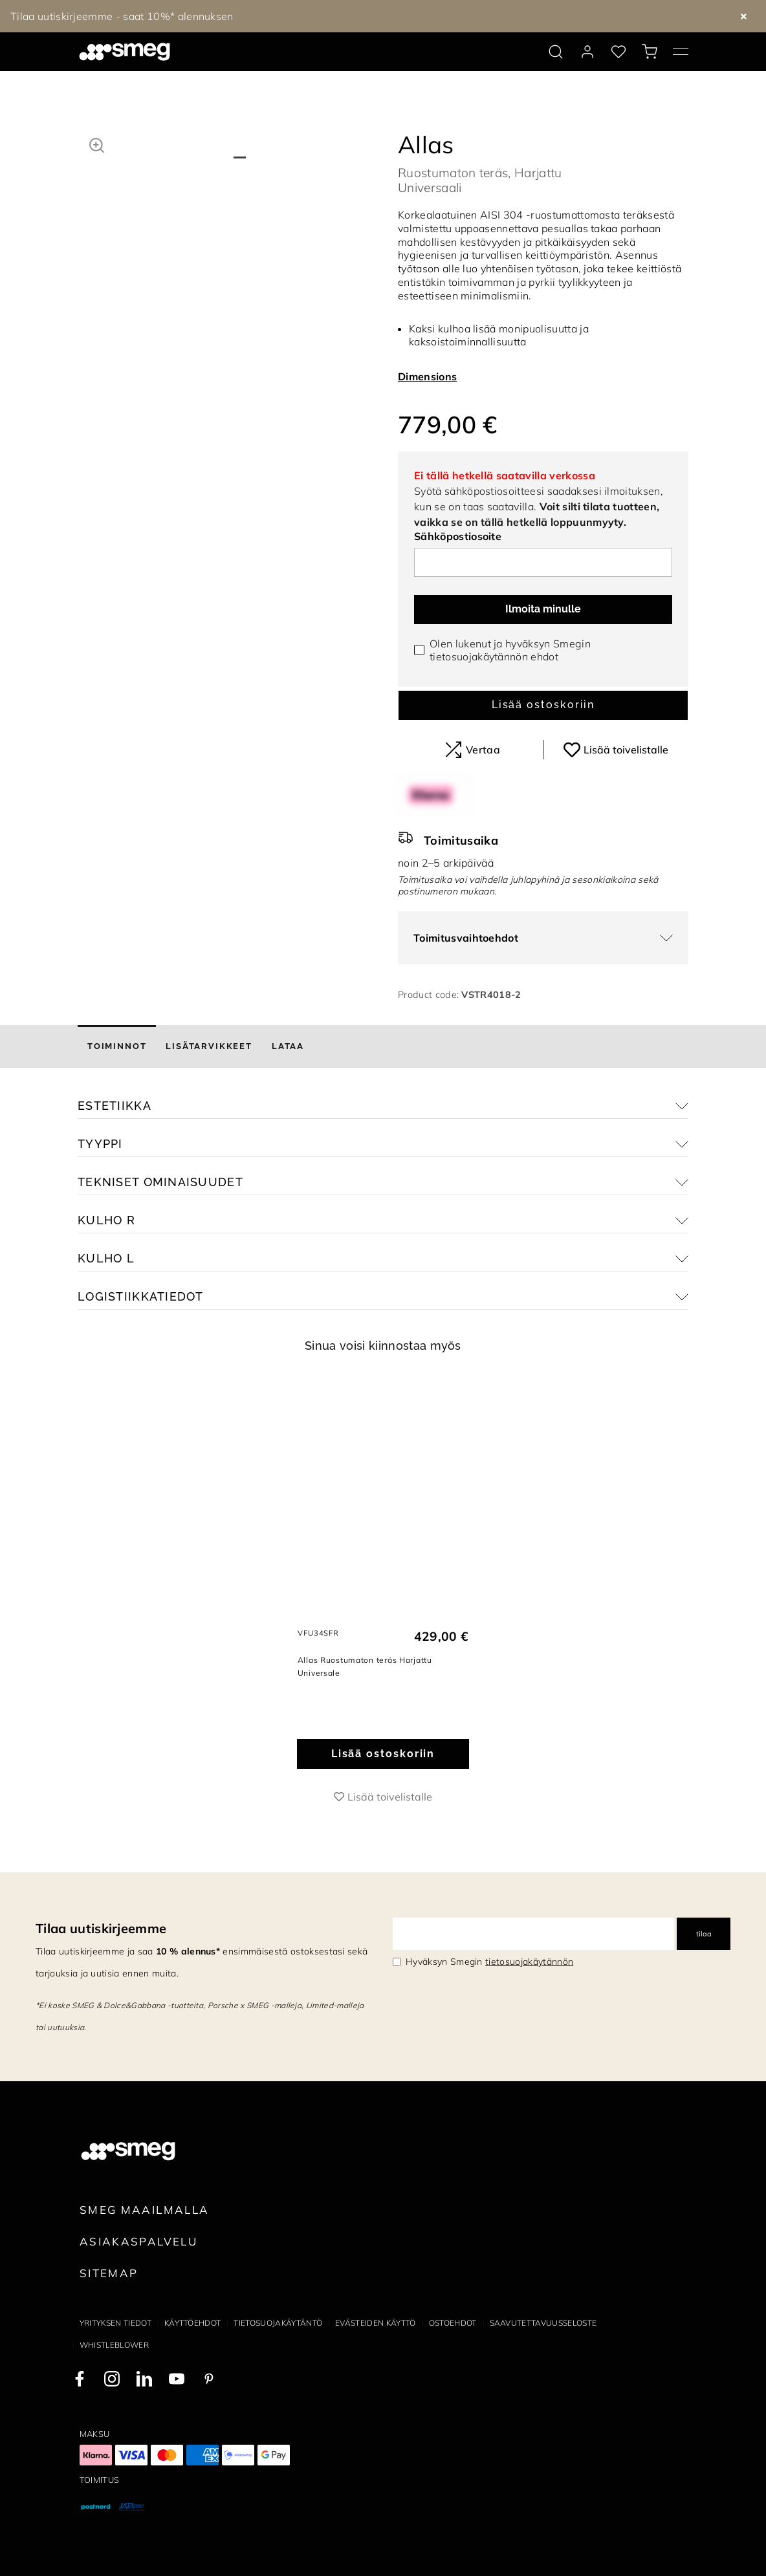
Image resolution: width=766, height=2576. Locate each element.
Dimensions (427, 376)
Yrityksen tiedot (115, 2323)
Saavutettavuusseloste (543, 2323)
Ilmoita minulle (543, 609)
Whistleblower (114, 2345)
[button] (96, 144)
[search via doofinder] (555, 51)
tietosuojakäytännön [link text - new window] (529, 1961)
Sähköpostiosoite (457, 536)
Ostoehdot (453, 2323)
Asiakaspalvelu (138, 2241)
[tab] (117, 1046)
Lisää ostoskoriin (543, 704)
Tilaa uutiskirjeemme (101, 1928)
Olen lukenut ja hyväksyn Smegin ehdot (510, 650)
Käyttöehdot (192, 2323)
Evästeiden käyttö (375, 2323)
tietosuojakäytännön (479, 656)
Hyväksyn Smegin (489, 1961)
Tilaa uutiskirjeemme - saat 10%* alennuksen (122, 16)
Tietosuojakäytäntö (278, 2323)
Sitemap (109, 2273)
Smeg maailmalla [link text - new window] (145, 2209)
